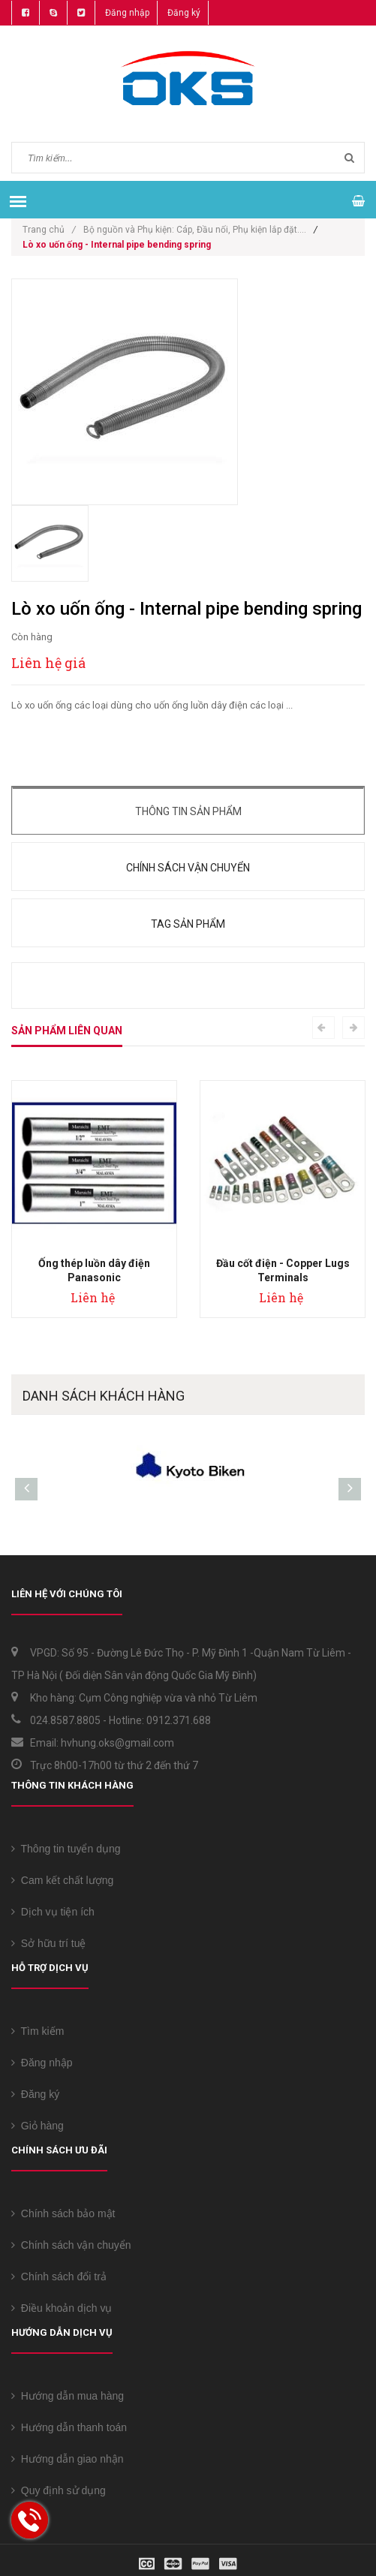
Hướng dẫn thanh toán (69, 2427)
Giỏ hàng (37, 2126)
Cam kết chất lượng (62, 1880)
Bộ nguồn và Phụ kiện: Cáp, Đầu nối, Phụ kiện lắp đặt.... (194, 229)
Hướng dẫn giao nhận (67, 2459)
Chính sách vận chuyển (188, 868)
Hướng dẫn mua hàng (67, 2396)
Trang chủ (49, 229)
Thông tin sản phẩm (188, 811)
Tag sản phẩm (188, 924)
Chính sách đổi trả (59, 2277)
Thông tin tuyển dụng (66, 1849)
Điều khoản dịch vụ (61, 2308)
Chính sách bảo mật (63, 2213)
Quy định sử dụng (58, 2490)
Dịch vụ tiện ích (53, 1912)
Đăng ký (183, 13)
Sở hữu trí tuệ (48, 1943)
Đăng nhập (127, 13)
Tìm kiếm (37, 2031)
